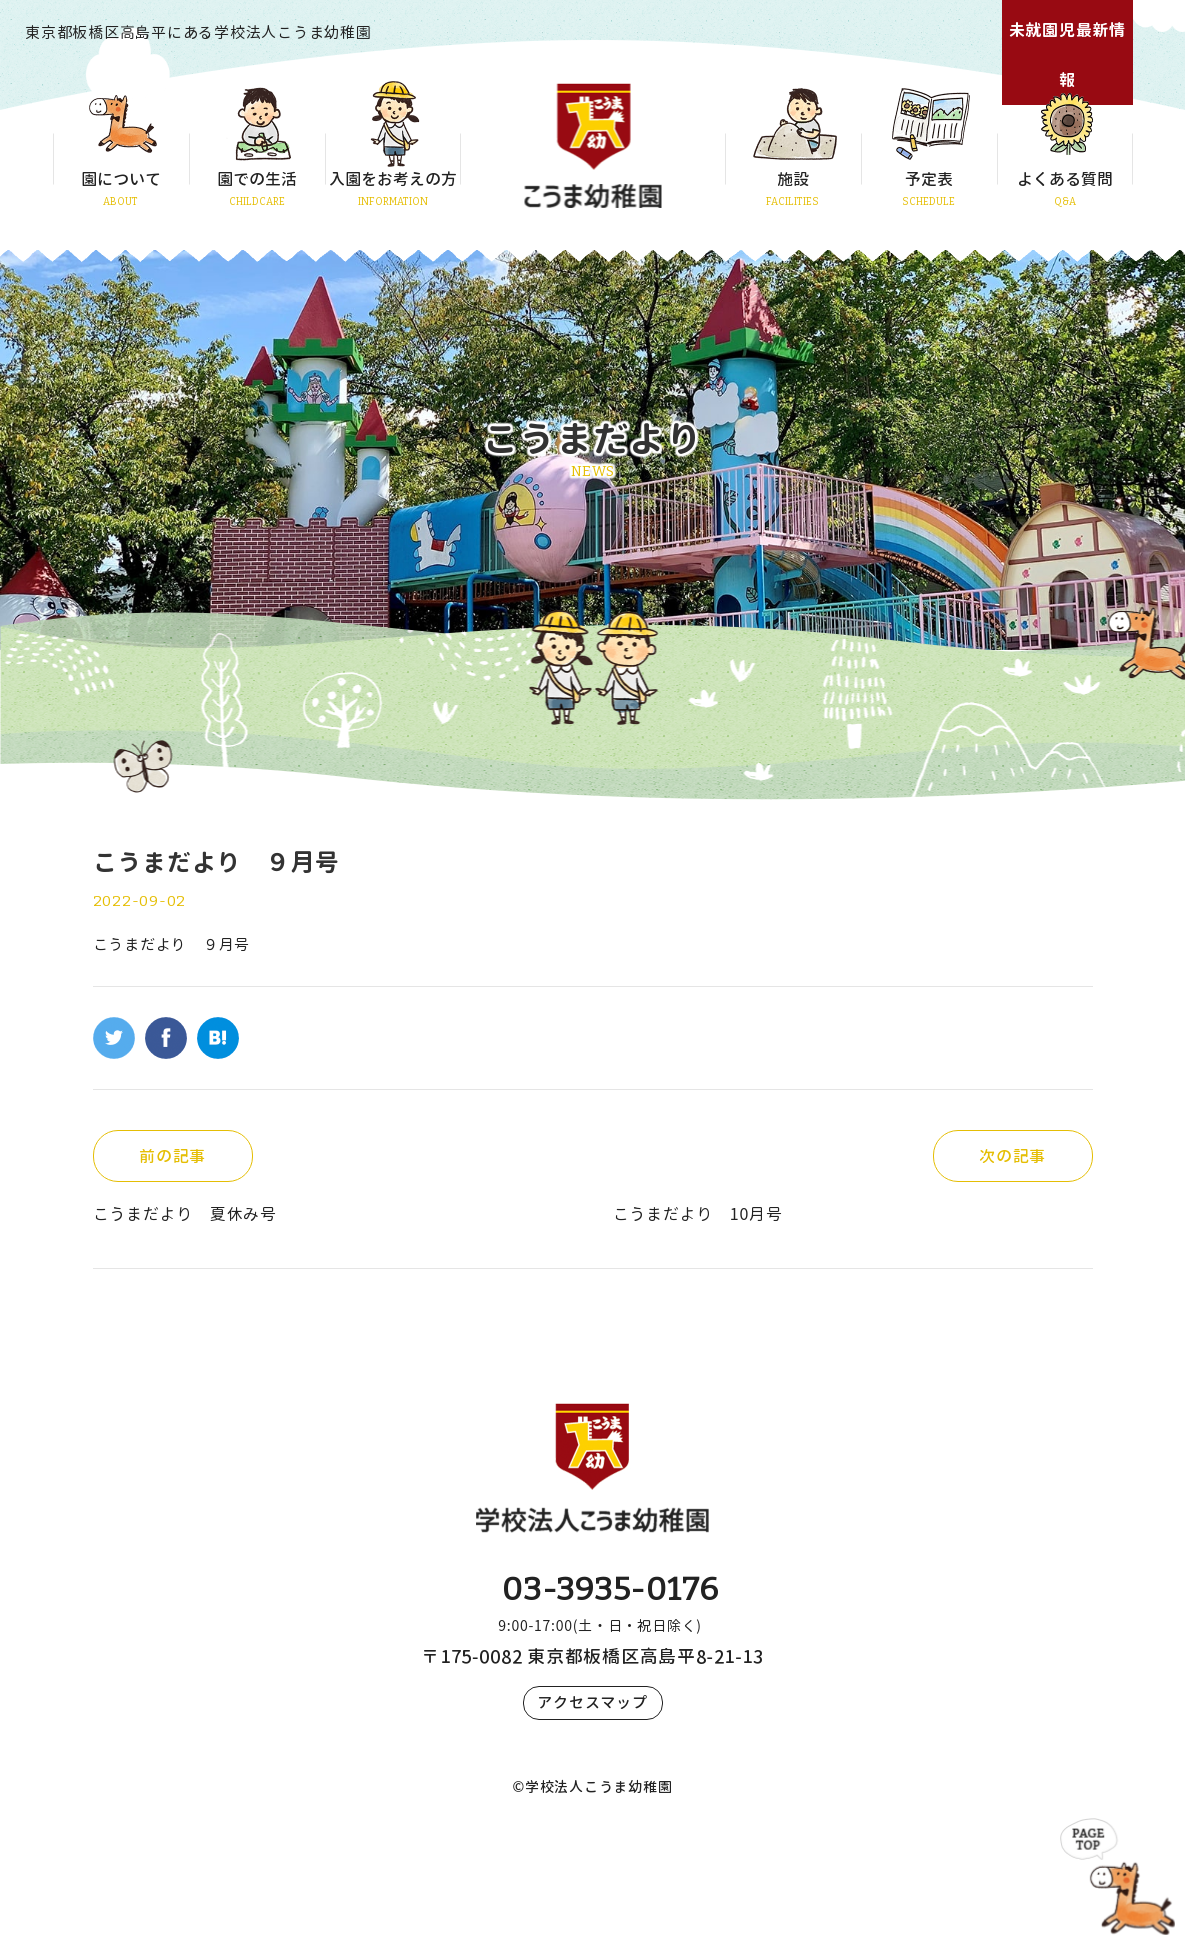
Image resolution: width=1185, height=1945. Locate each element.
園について (121, 179)
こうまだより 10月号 (698, 1214)
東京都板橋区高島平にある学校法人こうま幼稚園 (198, 32)
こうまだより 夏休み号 (185, 1214)
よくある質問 (1065, 179)
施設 (793, 179)
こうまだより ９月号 (172, 944)
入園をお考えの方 (393, 179)
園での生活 (257, 179)
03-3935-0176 (610, 1589)
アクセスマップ (592, 1702)
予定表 (929, 179)
